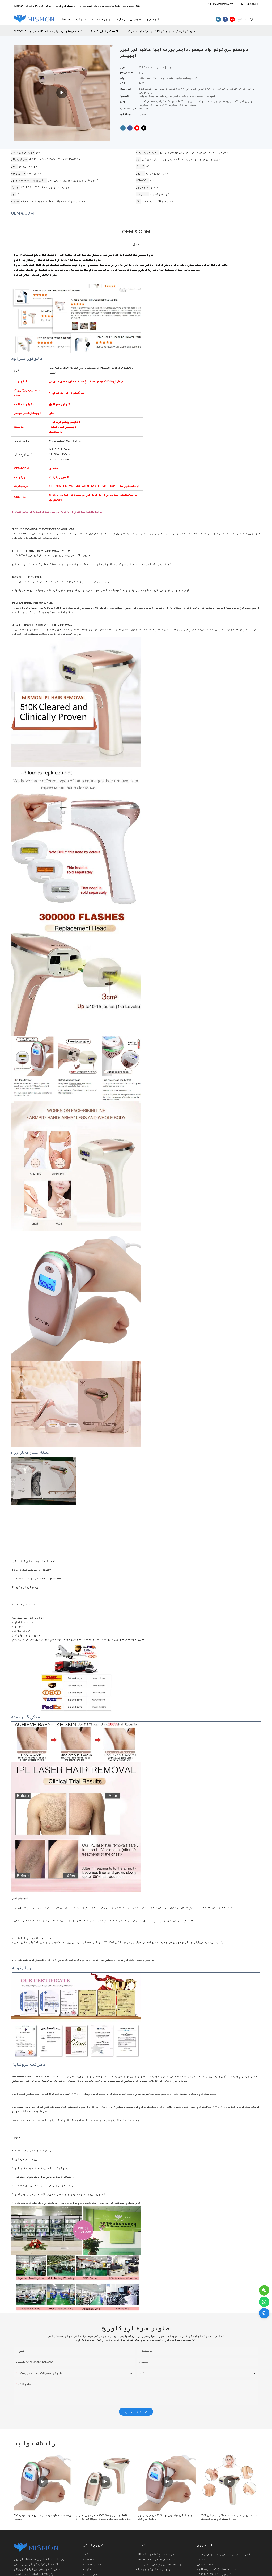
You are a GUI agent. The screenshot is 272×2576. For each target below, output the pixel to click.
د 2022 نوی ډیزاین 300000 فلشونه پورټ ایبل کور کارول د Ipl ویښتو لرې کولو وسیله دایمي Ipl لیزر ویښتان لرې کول (103, 2517)
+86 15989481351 (246, 4)
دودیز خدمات (92, 2564)
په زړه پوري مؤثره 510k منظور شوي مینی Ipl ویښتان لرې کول (42, 2517)
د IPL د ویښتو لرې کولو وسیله (155, 2554)
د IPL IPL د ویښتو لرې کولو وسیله (157, 2559)
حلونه (87, 2569)
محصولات (88, 2559)
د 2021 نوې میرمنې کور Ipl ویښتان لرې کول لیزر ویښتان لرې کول (165, 2517)
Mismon (18, 31)
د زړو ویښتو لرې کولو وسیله (154, 2569)
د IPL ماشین (87, 31)
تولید (32, 31)
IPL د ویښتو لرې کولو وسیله (58, 31)
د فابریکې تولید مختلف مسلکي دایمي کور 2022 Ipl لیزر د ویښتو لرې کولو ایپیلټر (229, 2517)
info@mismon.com (220, 4)
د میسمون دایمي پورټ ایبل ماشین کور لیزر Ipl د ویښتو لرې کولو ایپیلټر (147, 31)
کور (85, 2554)
